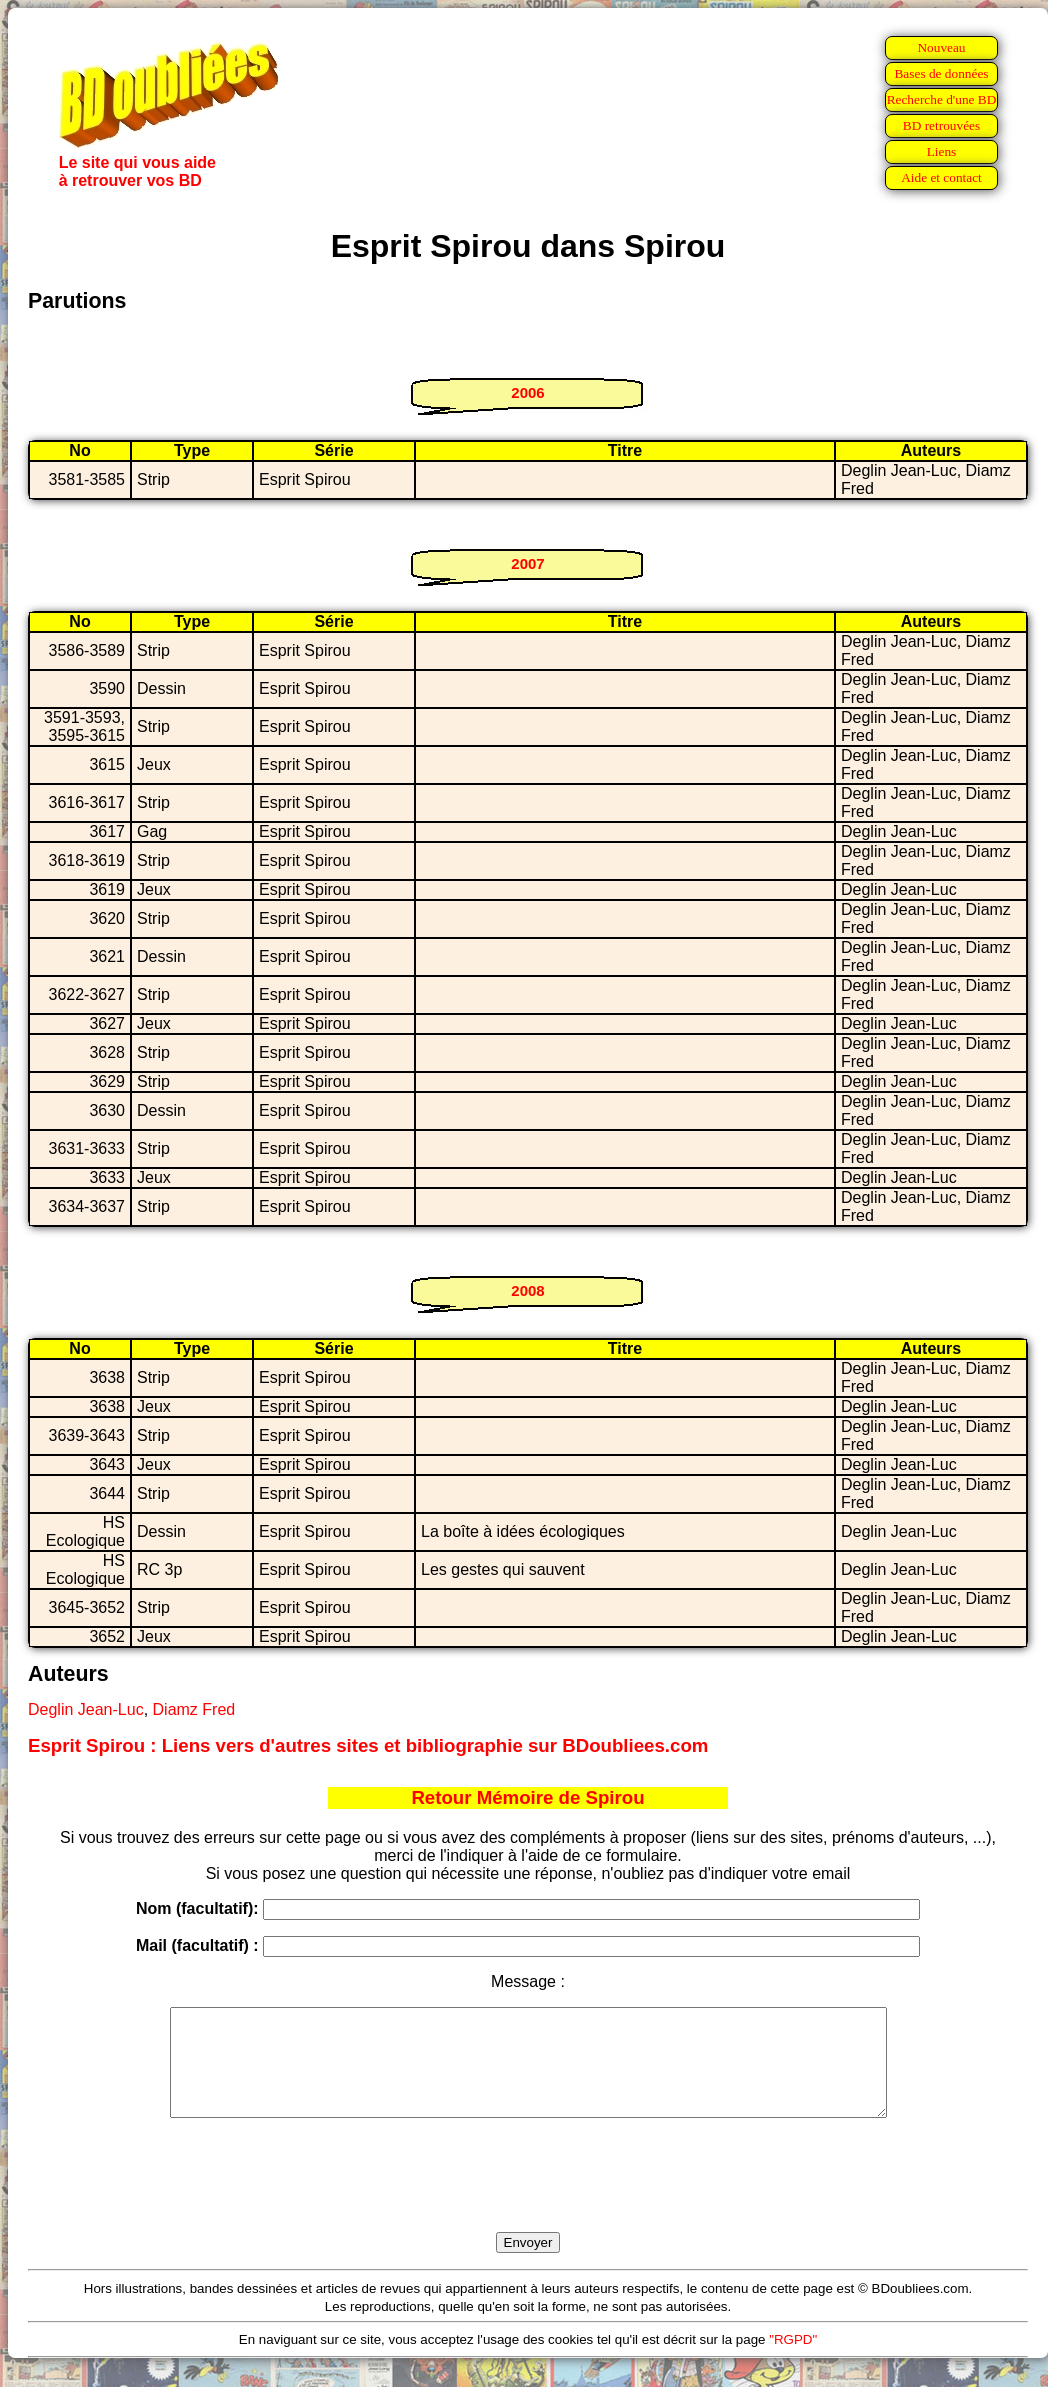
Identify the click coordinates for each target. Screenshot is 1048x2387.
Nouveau (941, 47)
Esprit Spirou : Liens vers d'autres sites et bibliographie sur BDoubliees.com (368, 1745)
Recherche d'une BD (942, 99)
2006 (527, 392)
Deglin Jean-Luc (86, 1709)
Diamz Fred (194, 1709)
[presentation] (528, 2198)
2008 (527, 1290)
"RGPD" (793, 2360)
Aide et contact (941, 177)
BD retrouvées (941, 125)
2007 (527, 563)
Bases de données (941, 73)
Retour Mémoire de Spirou (527, 1797)
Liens (942, 151)
